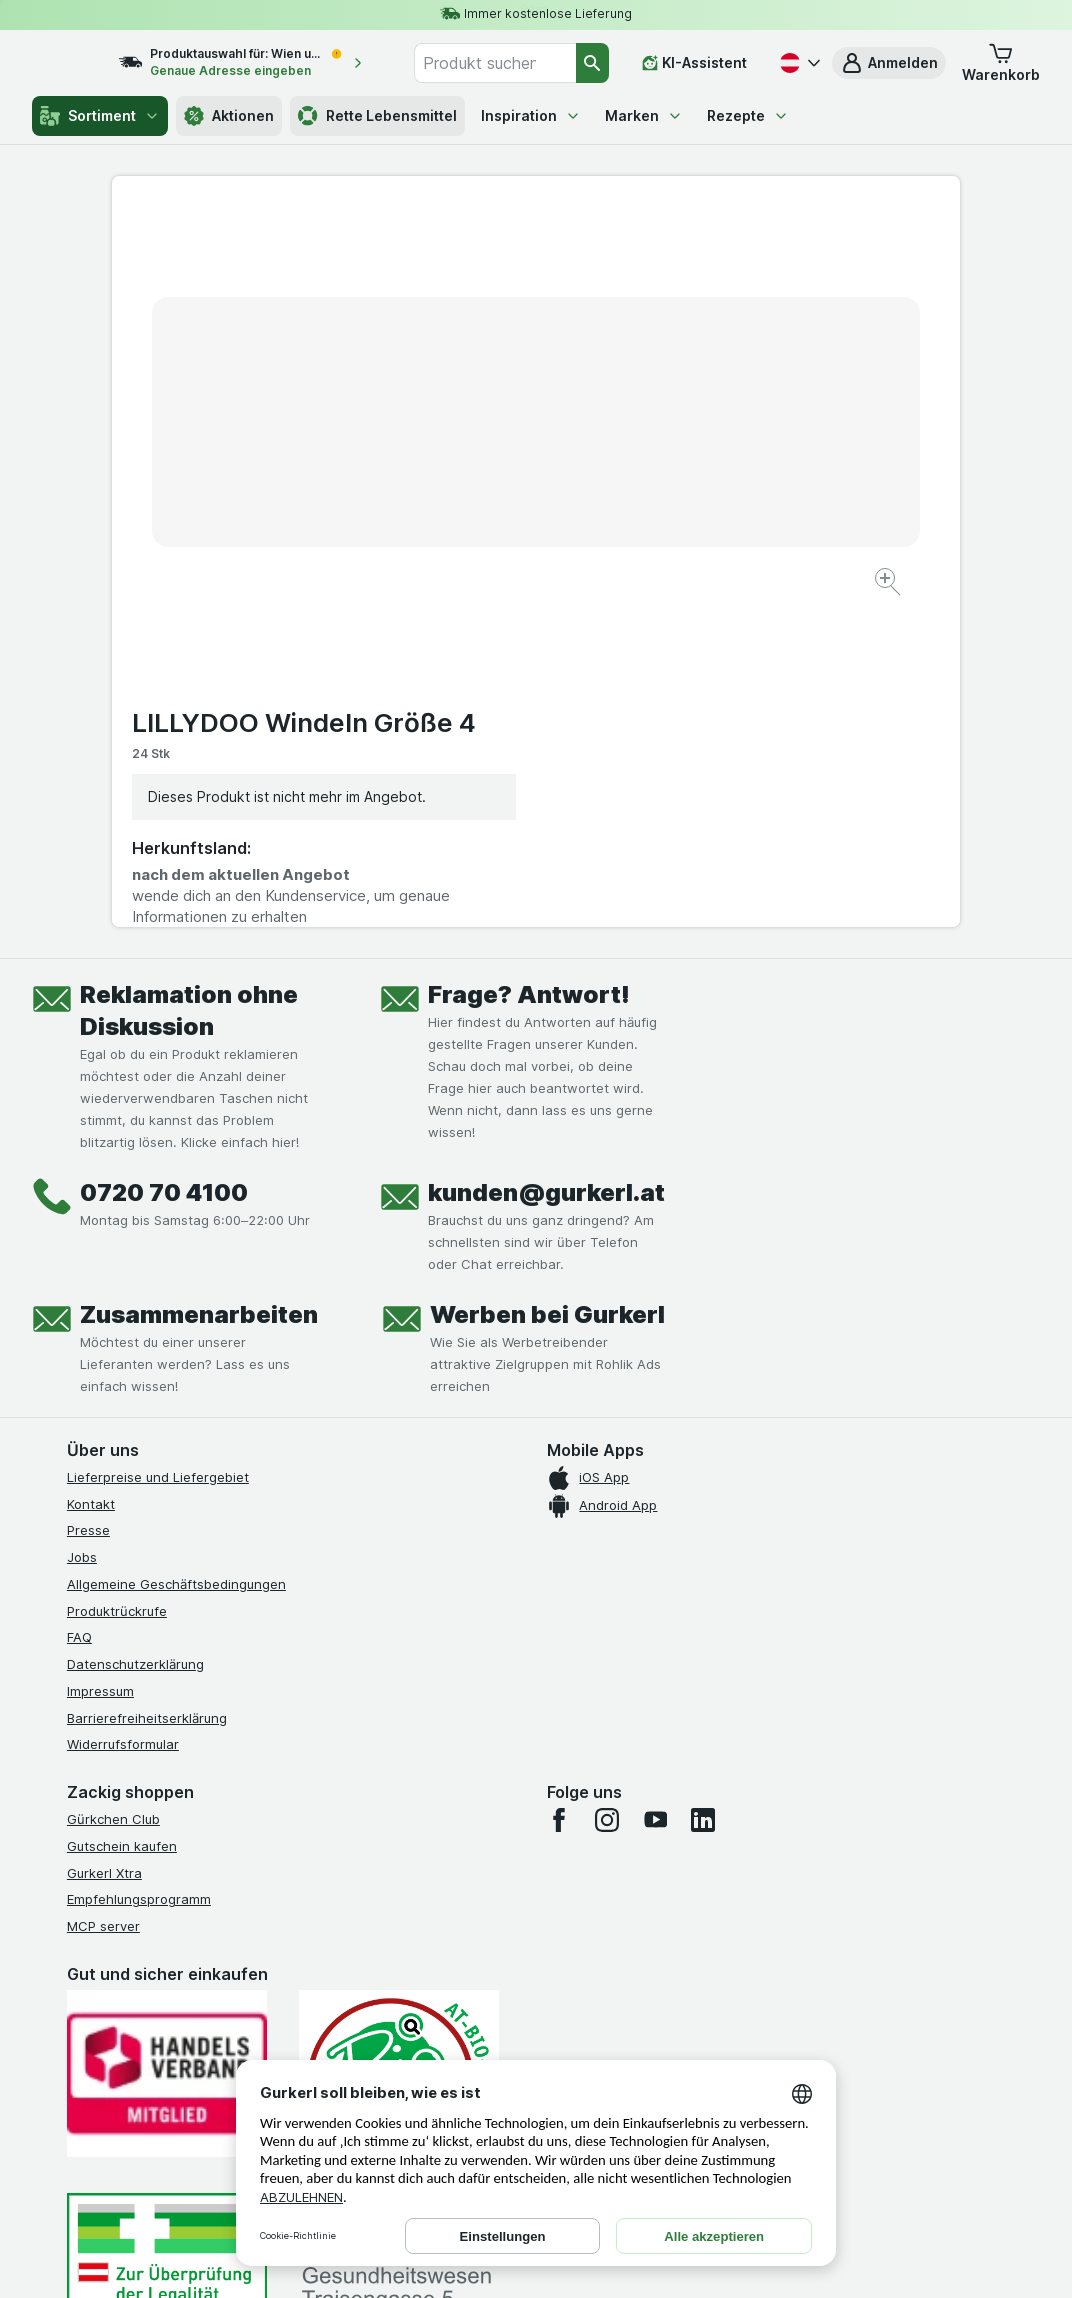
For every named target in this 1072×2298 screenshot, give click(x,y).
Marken (644, 115)
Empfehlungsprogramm (139, 1566)
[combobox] (511, 63)
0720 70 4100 (164, 858)
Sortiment (100, 116)
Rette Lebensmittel (377, 116)
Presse (88, 1197)
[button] (889, 63)
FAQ (79, 1304)
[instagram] (607, 1486)
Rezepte (748, 115)
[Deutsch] (798, 63)
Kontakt (91, 1170)
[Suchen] (593, 63)
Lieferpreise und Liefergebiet (158, 1143)
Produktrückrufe (117, 1277)
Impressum (100, 1357)
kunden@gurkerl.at (546, 858)
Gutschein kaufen (122, 1512)
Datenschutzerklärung (135, 1330)
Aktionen (229, 116)
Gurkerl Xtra (104, 1539)
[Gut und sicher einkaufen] (399, 1747)
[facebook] (559, 1486)
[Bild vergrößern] (465, 520)
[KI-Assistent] (694, 63)
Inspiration (531, 115)
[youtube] (655, 1486)
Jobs (82, 1223)
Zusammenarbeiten (199, 980)
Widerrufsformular (123, 1411)
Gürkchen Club (113, 1485)
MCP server (103, 1592)
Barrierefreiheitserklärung (147, 1384)
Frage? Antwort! (529, 660)
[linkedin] (703, 1486)
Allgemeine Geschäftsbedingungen (176, 1250)
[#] (167, 1943)
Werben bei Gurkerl (547, 980)
